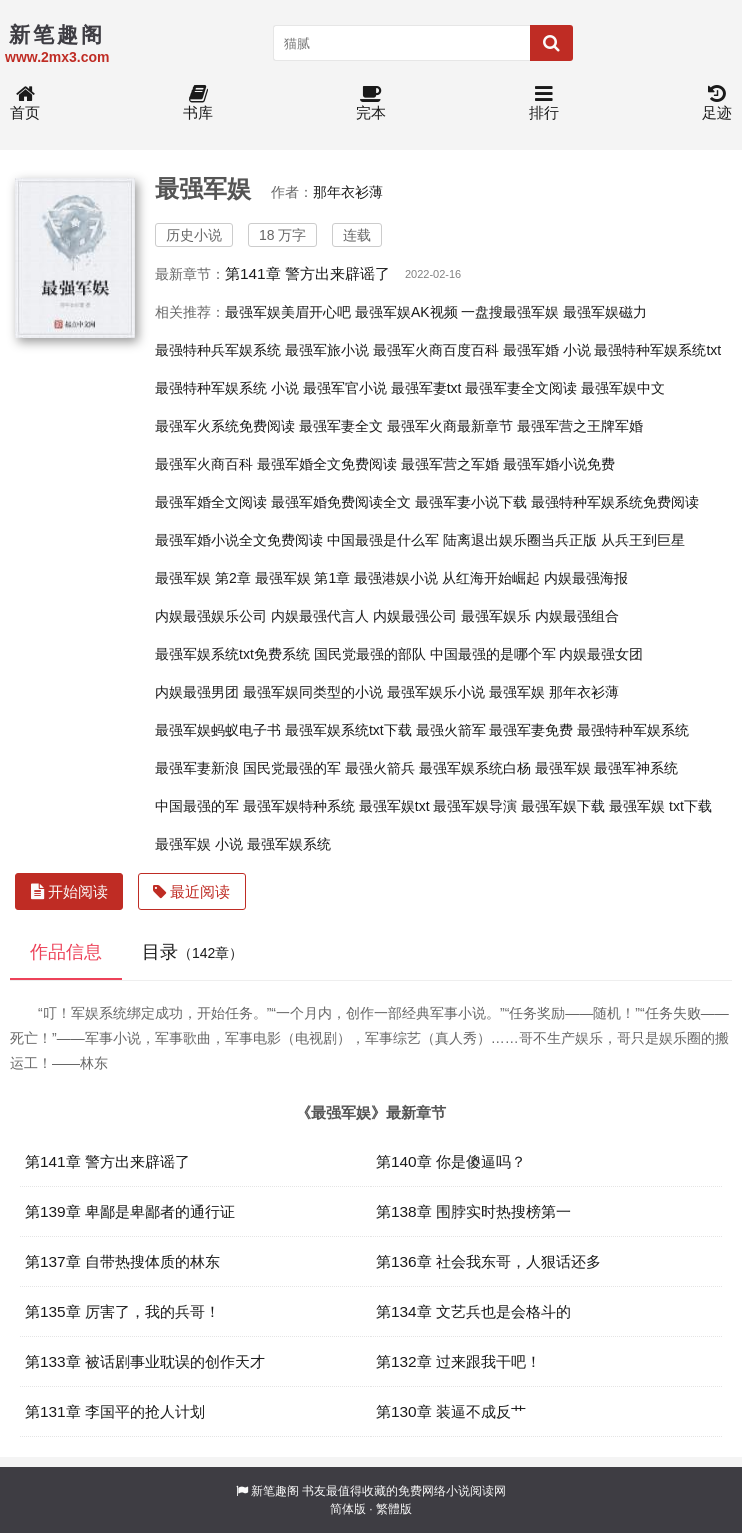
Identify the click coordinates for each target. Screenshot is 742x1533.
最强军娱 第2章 (203, 578)
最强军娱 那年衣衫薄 (554, 692)
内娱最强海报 (586, 578)
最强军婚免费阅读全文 (341, 502)
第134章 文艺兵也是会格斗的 (473, 1311)
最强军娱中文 (623, 388)
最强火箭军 (451, 730)
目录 (192, 952)
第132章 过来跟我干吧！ (458, 1361)
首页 (25, 103)
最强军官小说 (345, 388)
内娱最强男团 (197, 692)
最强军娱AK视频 (406, 312)
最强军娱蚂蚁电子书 (218, 730)
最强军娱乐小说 (436, 692)
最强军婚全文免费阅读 (327, 464)
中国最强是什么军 (383, 540)
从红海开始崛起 (491, 578)
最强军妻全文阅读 (521, 388)
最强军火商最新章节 (450, 426)
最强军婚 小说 (547, 350)
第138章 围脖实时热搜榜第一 (473, 1211)
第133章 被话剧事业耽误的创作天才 (145, 1361)
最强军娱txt (394, 806)
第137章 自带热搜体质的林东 (122, 1261)
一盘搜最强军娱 (510, 312)
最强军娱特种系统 (299, 806)
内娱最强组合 (577, 616)
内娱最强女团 (601, 654)
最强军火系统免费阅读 (225, 426)
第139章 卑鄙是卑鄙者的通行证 (130, 1211)
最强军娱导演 (475, 806)
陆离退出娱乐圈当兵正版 (520, 540)
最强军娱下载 (563, 806)
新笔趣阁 (275, 1491)
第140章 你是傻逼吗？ (451, 1161)
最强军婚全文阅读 (211, 502)
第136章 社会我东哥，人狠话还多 (488, 1261)
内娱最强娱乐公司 (211, 616)
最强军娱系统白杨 (475, 768)
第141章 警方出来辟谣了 (307, 273)
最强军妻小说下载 (471, 502)
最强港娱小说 (396, 578)
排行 (544, 103)
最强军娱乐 (496, 616)
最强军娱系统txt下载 (348, 730)
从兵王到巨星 (643, 540)
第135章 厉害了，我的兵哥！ (122, 1311)
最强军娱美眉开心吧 (288, 312)
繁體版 (394, 1509)
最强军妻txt (426, 388)
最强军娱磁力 (605, 312)
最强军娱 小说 (199, 844)
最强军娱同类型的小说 (313, 692)
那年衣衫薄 (348, 192)
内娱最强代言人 (320, 616)
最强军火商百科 (204, 464)
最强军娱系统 (289, 844)
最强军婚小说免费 (559, 464)
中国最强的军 (197, 806)
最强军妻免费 (531, 730)
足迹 (717, 103)
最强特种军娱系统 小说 (227, 388)
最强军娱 (563, 768)
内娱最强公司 (415, 616)
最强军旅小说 (327, 350)
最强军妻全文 (341, 426)
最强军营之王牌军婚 (580, 426)
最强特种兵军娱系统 (218, 350)
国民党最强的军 (292, 768)
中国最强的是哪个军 (493, 654)
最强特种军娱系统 (633, 730)
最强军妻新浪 (197, 768)
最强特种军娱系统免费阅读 (615, 502)
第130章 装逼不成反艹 (451, 1411)
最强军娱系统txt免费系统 (232, 654)
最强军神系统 (636, 768)
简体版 (348, 1509)
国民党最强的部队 (370, 654)
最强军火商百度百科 (436, 350)
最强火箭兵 (380, 768)
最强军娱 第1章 (303, 578)
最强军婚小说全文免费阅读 (239, 540)
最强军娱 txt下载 (660, 806)
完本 (371, 103)
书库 (198, 103)
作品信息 (66, 952)
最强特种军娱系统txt (657, 350)
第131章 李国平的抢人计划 (115, 1411)
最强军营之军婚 (450, 464)
